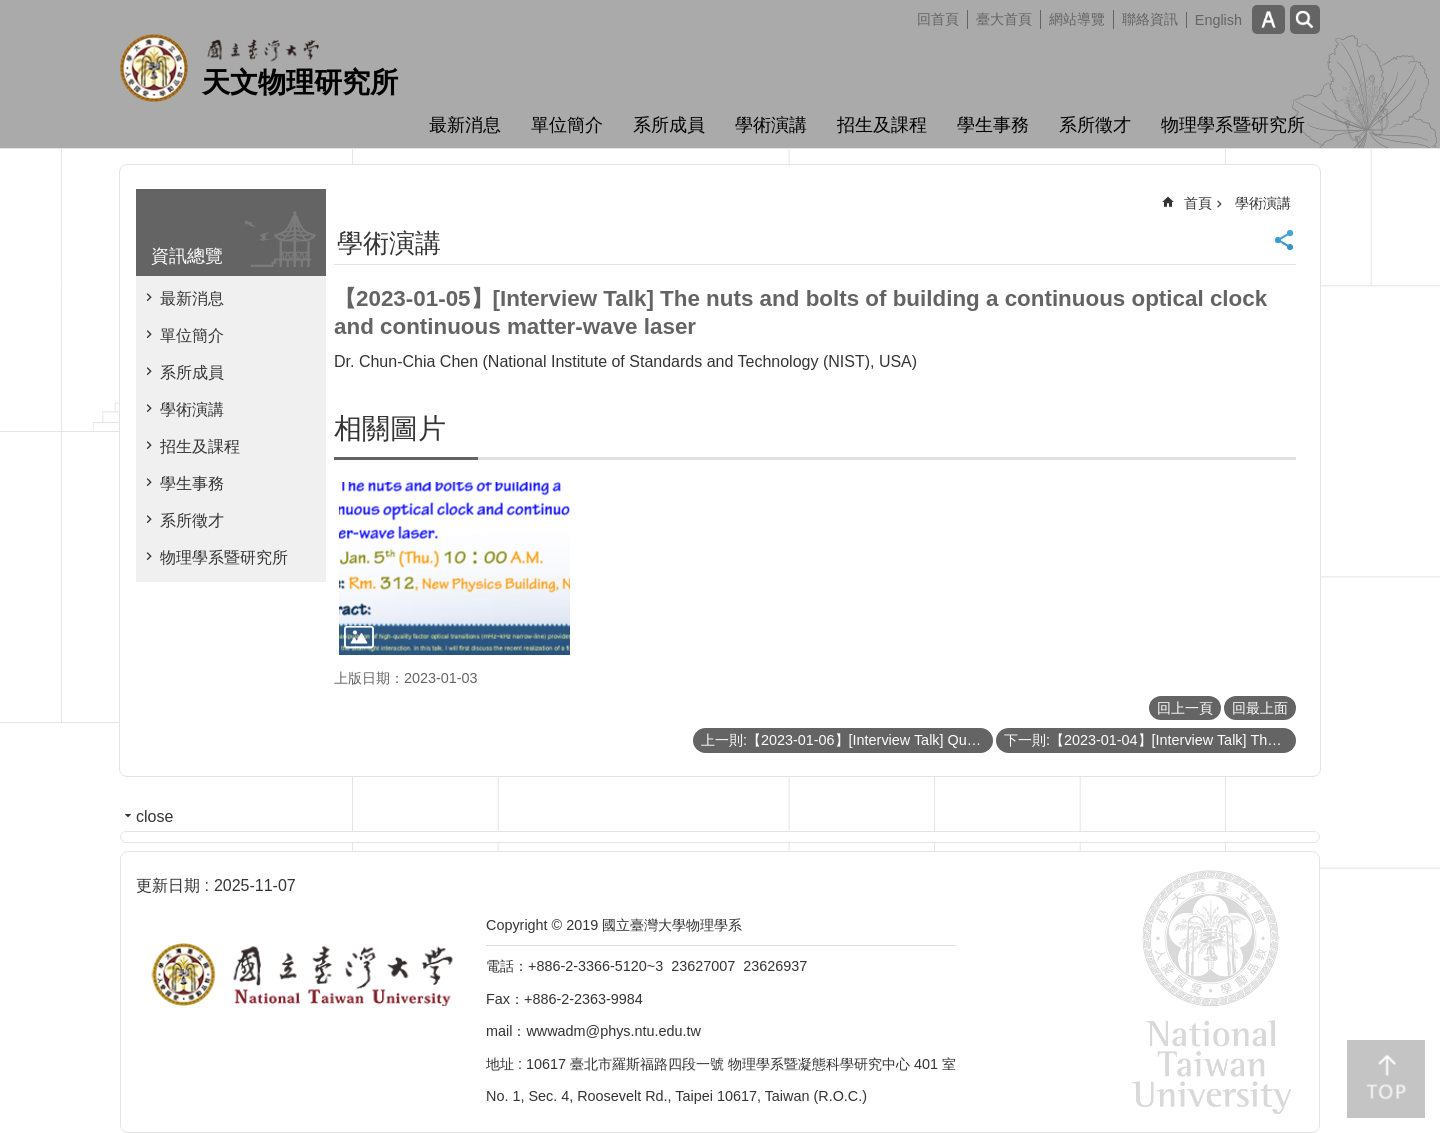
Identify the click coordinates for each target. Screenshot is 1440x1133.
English (1218, 20)
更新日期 (168, 885)
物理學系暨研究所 (1233, 125)
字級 (1268, 19)
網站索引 (1305, 19)
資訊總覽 (187, 256)
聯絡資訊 (1150, 19)
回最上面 (1260, 708)
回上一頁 (1185, 708)
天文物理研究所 (300, 82)
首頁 (1198, 203)
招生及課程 (882, 125)
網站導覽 (1077, 19)
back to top (1386, 1079)
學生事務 (993, 125)
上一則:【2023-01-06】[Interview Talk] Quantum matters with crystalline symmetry (847, 740)
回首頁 (938, 19)
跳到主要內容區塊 (10, 10)
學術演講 (771, 125)
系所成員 (669, 125)
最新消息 (465, 125)
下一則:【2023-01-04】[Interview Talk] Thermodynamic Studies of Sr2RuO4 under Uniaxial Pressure (1150, 740)
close (154, 816)
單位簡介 (567, 125)
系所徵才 (1095, 125)
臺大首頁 (1004, 19)
